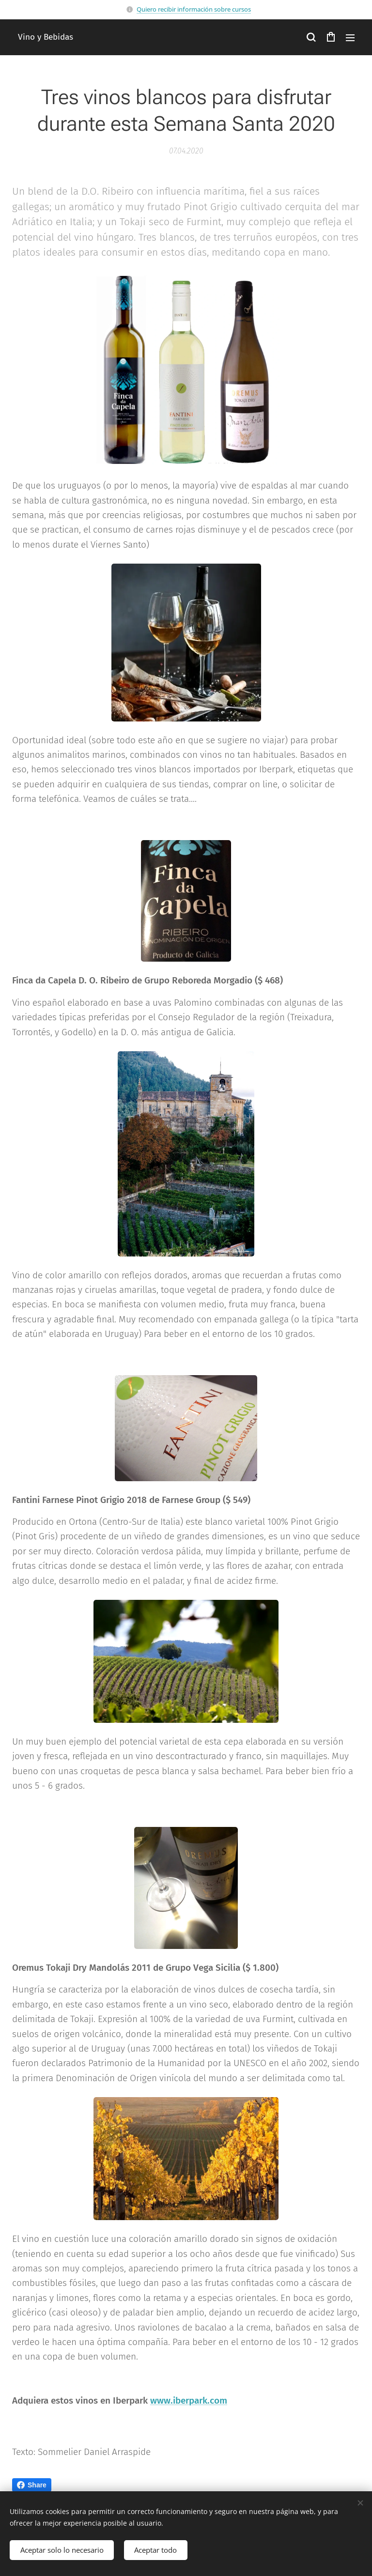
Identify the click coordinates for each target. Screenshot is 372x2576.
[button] (311, 37)
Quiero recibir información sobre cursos (194, 9)
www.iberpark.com (188, 2400)
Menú (350, 37)
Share (31, 2485)
